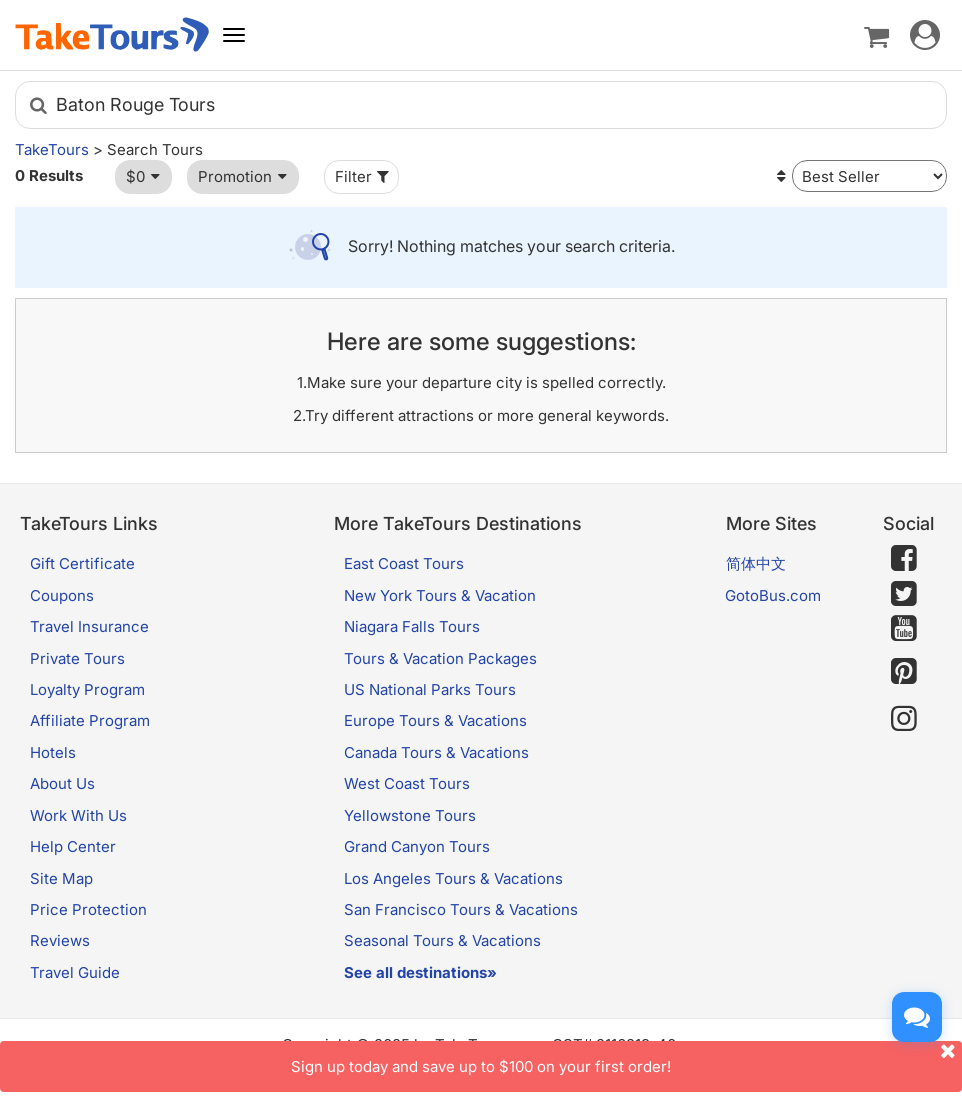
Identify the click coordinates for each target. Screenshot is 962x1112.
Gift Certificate (82, 563)
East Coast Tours (404, 563)
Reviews (60, 940)
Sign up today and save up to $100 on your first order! (626, 1058)
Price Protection (88, 909)
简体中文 (756, 563)
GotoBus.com (773, 595)
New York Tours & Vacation (440, 595)
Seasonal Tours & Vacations (442, 940)
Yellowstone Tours (410, 815)
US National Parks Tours (430, 689)
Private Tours (77, 658)
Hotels (53, 752)
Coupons (62, 595)
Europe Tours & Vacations (435, 720)
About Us (62, 783)
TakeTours (52, 149)
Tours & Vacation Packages (440, 658)
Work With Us (78, 815)
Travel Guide (75, 972)
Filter (364, 176)
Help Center (73, 846)
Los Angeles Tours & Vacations (453, 878)
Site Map (61, 878)
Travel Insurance (89, 626)
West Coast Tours (407, 783)
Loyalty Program (87, 689)
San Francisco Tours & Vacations (461, 909)
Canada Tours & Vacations (436, 752)
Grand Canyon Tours (417, 846)
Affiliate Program (90, 720)
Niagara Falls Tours (412, 626)
